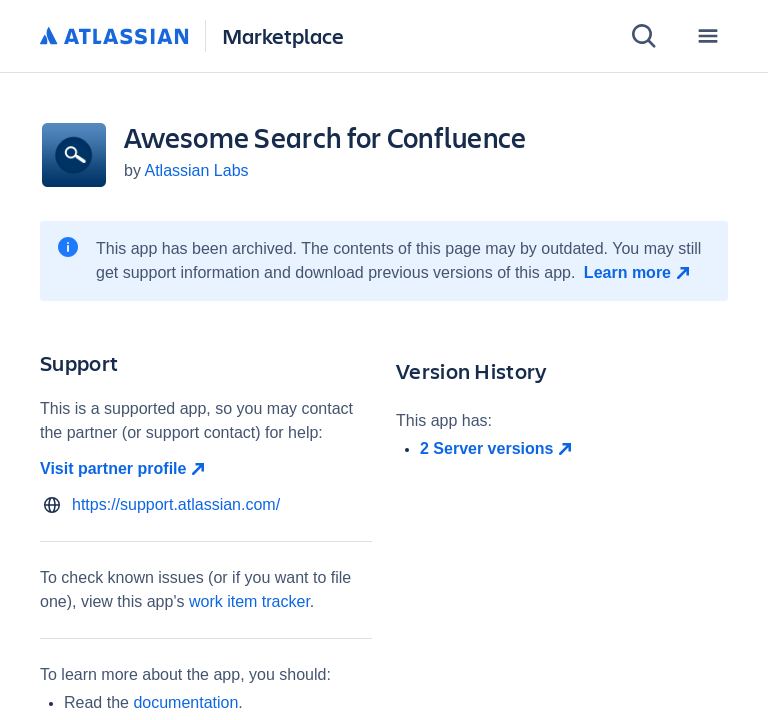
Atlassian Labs (196, 170)
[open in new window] (574, 449)
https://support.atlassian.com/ (176, 504)
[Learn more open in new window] (639, 273)
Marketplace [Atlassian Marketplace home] (283, 35)
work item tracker (249, 601)
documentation (185, 702)
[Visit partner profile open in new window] (206, 469)
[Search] (644, 36)
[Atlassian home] (114, 37)
